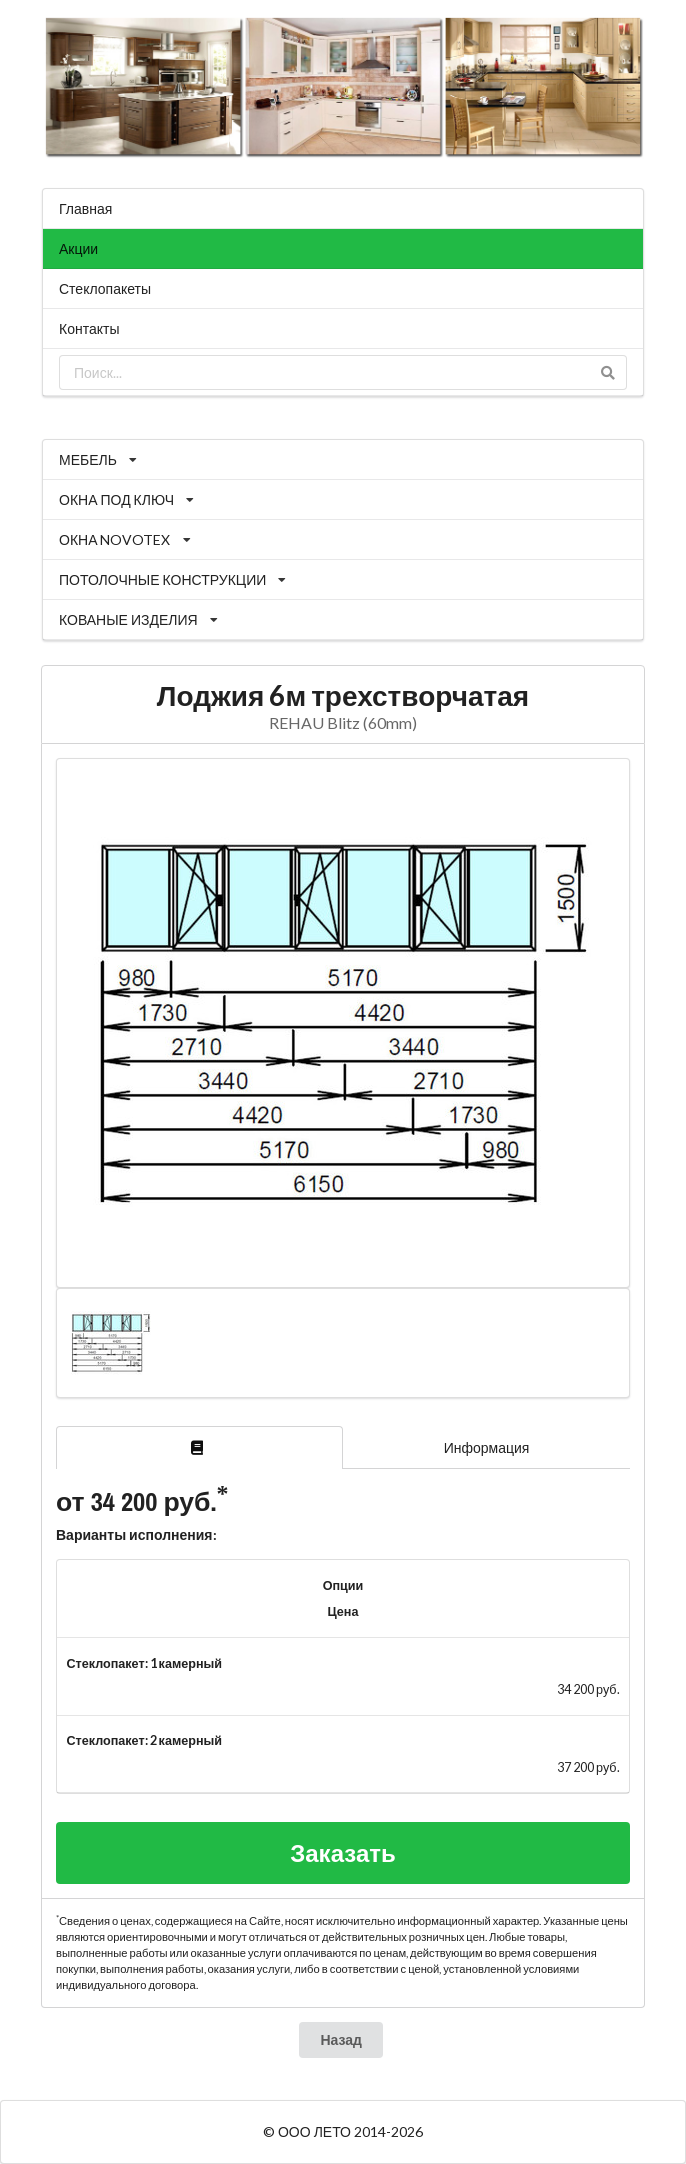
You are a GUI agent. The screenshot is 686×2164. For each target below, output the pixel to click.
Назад (341, 2039)
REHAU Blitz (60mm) (343, 722)
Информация (487, 1447)
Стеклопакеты (105, 288)
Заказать (343, 1852)
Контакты (89, 328)
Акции (78, 248)
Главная (85, 208)
